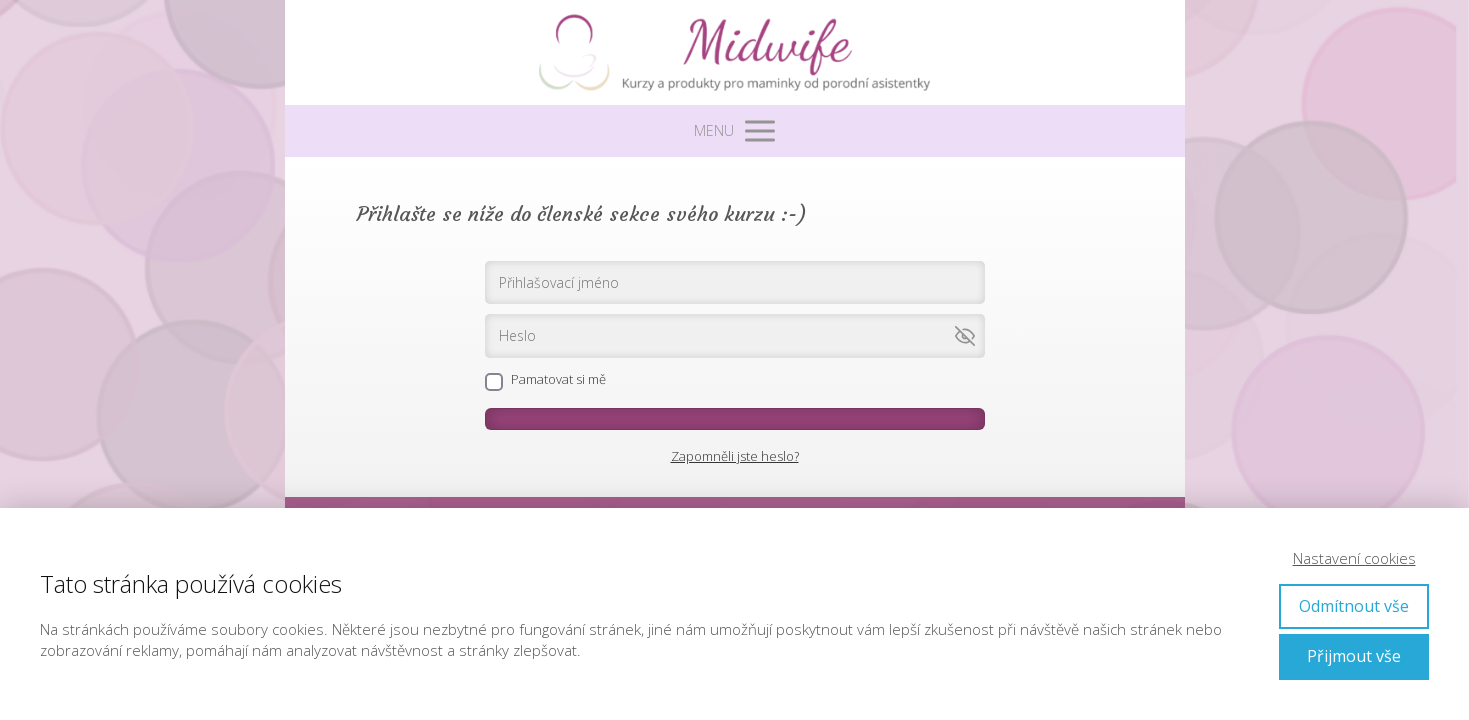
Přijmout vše (1354, 656)
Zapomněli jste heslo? (735, 456)
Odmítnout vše (1354, 606)
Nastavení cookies (1354, 558)
